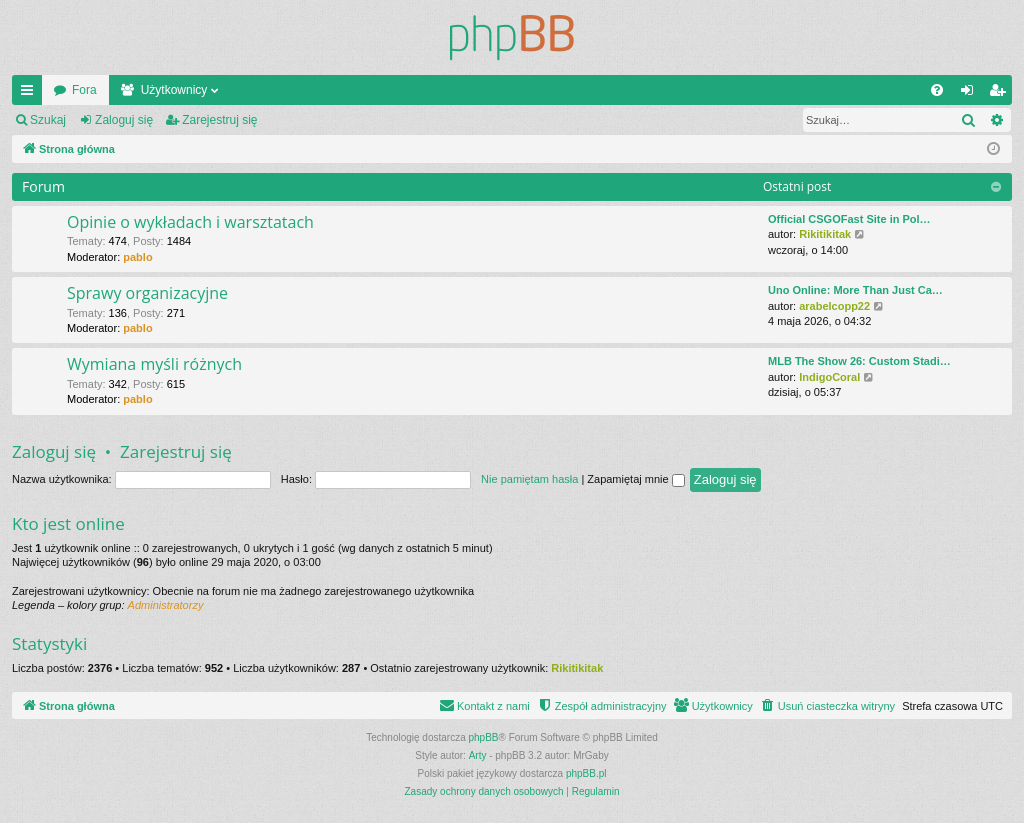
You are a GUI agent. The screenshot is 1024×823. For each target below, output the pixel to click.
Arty (478, 755)
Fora (84, 90)
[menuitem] (937, 90)
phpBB (484, 737)
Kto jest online (68, 523)
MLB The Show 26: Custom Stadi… (859, 361)
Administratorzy (166, 605)
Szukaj (48, 120)
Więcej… (31, 94)
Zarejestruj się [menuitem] (1001, 94)
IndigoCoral (829, 377)
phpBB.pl (586, 773)
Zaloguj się (124, 120)
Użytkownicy (174, 90)
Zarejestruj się (219, 120)
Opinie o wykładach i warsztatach (190, 222)
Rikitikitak (825, 234)
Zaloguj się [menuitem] (971, 94)
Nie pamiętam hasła (529, 479)
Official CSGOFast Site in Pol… (849, 219)
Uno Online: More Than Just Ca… (855, 290)
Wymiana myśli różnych (154, 364)
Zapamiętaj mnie (635, 479)
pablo (137, 257)
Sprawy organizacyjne (147, 293)
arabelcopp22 (834, 306)
